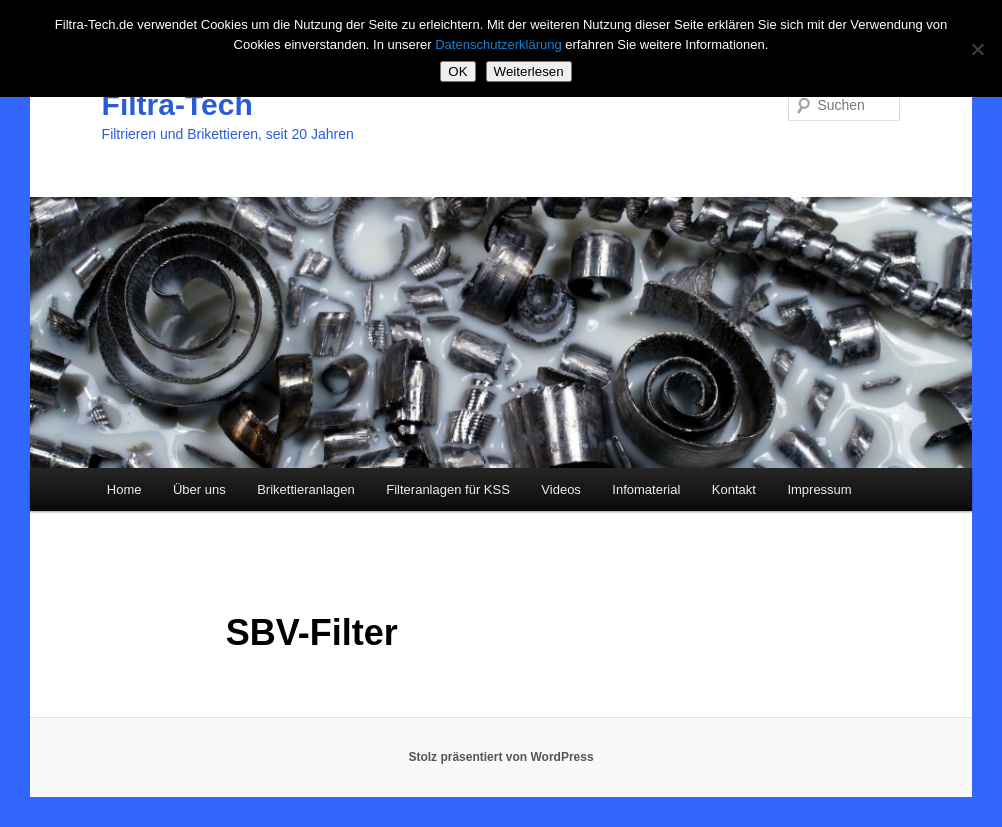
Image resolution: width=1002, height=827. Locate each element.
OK (457, 71)
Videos (561, 489)
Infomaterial (646, 489)
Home (124, 489)
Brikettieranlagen (306, 489)
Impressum (819, 489)
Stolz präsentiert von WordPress (500, 757)
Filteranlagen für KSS (448, 489)
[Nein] (977, 49)
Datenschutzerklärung (498, 44)
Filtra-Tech (177, 104)
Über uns (199, 489)
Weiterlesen (529, 71)
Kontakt (734, 489)
